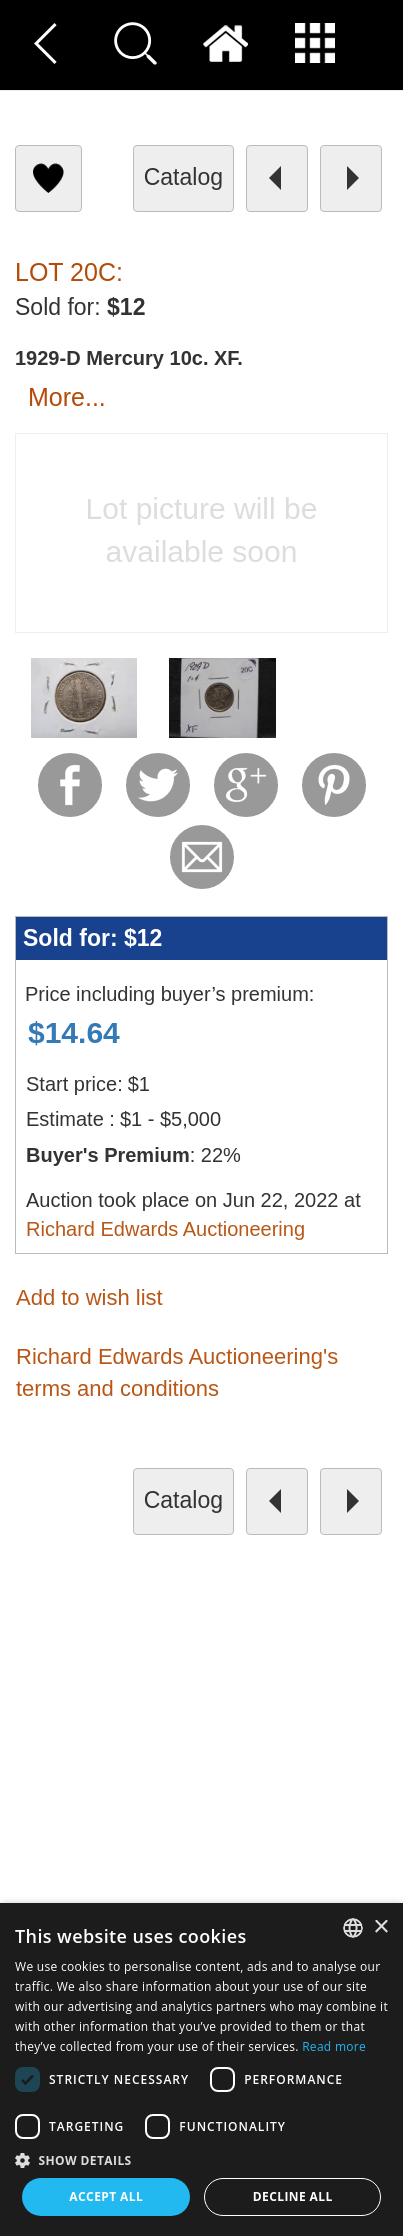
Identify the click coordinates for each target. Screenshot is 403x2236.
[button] (201, 2159)
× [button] (380, 1927)
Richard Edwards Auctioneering (165, 1229)
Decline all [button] (293, 2196)
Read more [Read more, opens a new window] (334, 2046)
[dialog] (201, 2069)
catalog (183, 177)
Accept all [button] (106, 2196)
